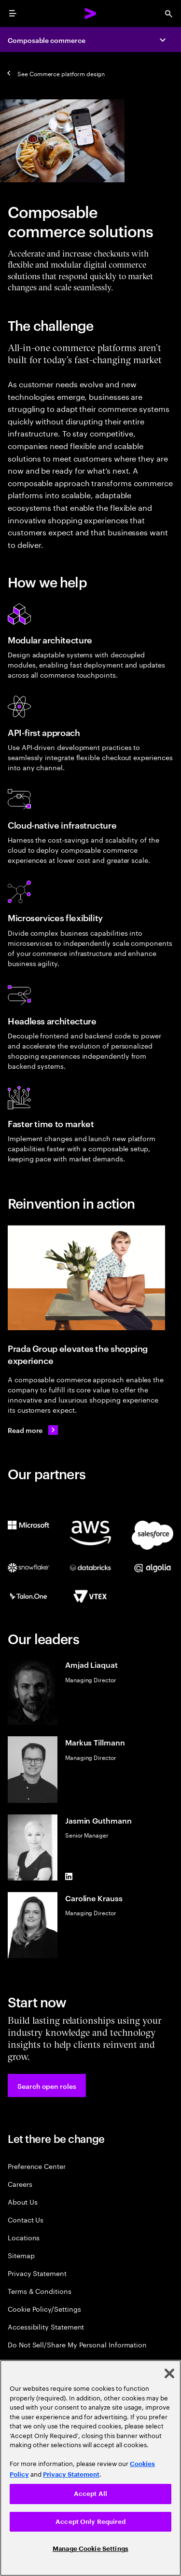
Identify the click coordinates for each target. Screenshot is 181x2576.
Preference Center (37, 2166)
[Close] (169, 2373)
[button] (47, 2085)
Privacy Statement (37, 2273)
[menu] (12, 13)
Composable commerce (46, 39)
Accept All (90, 2494)
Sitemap (21, 2255)
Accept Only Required (90, 2522)
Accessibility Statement (46, 2326)
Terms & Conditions (39, 2291)
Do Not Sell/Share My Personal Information (77, 2344)
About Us (22, 2201)
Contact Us (25, 2219)
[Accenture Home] (90, 13)
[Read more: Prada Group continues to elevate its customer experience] (33, 1430)
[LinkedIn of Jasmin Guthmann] (69, 1876)
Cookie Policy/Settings (44, 2308)
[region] (90, 2468)
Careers (20, 2184)
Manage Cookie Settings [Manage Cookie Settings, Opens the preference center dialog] (90, 2549)
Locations (24, 2237)
